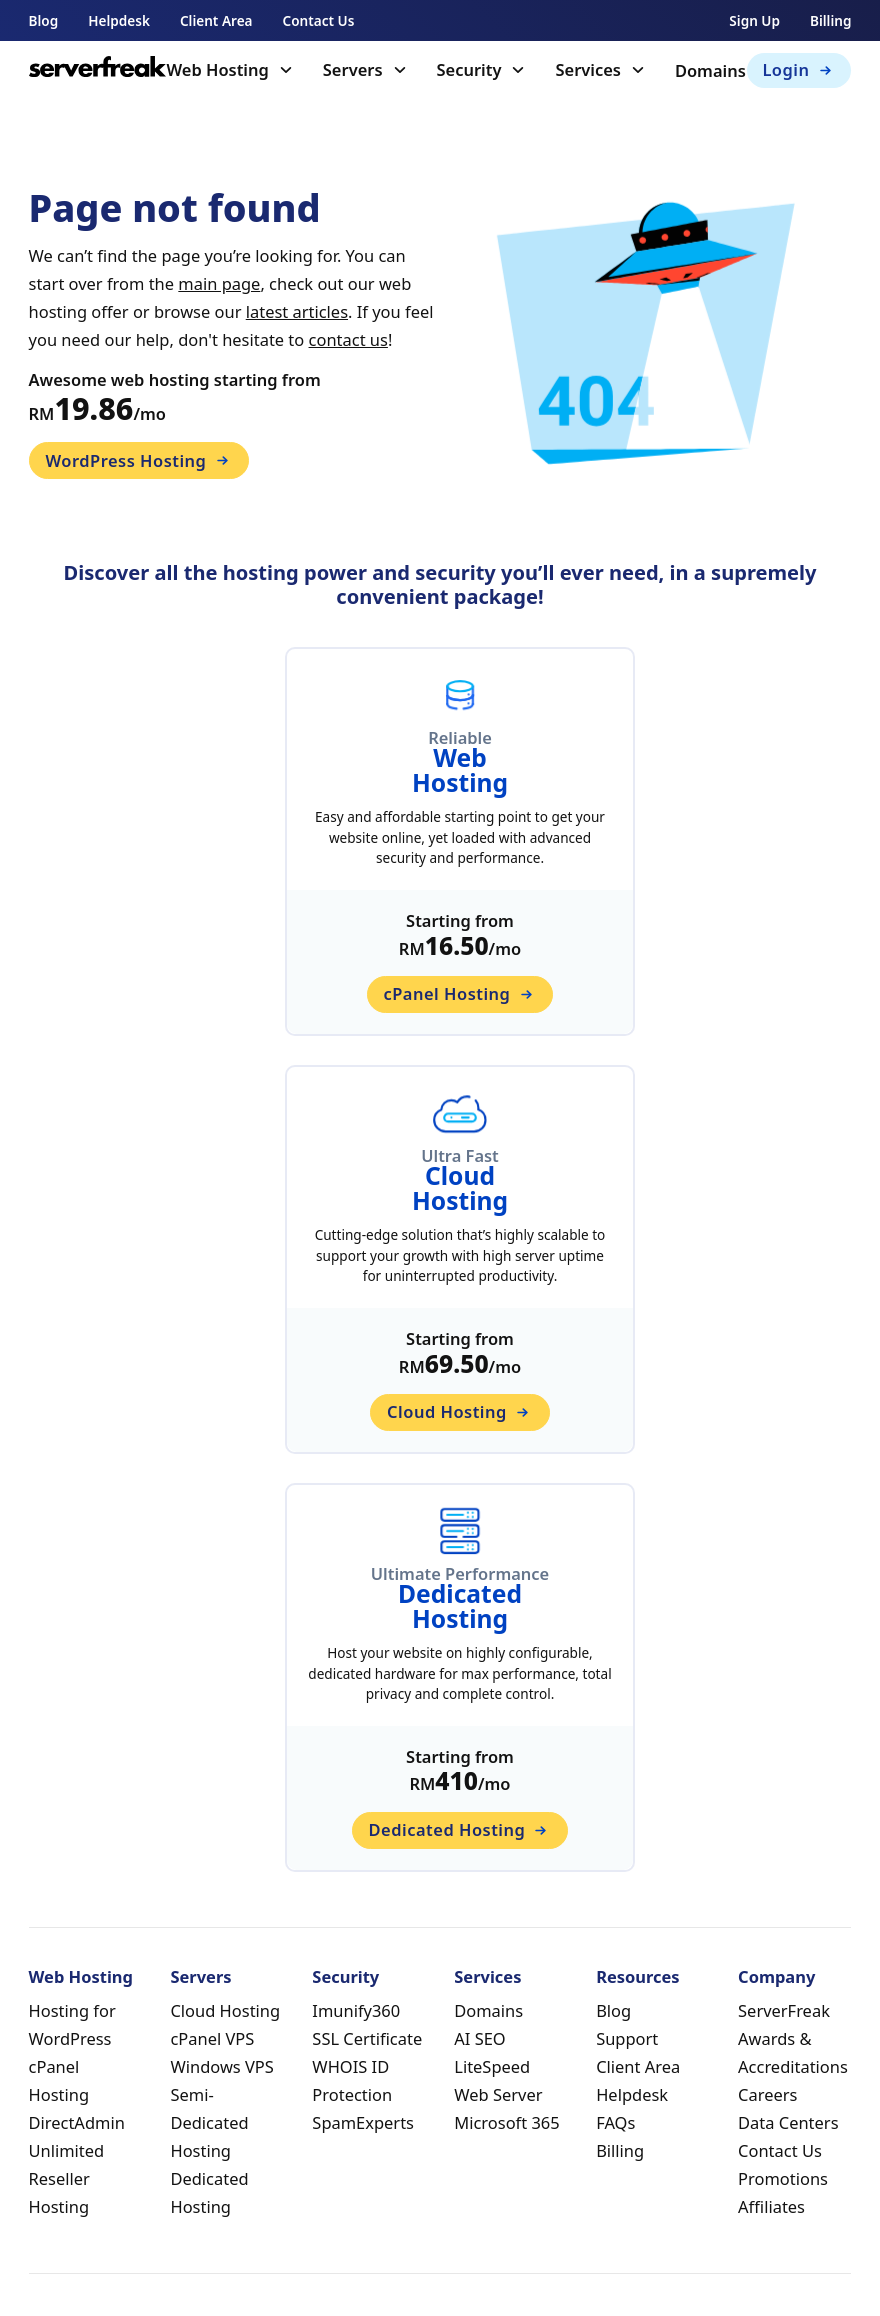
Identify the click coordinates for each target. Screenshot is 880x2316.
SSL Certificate (367, 2038)
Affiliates (771, 2206)
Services (587, 69)
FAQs (615, 2122)
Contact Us (319, 20)
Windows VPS (221, 2066)
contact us (348, 339)
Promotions (783, 2178)
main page (219, 283)
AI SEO (479, 2038)
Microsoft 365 (506, 2122)
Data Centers (788, 2122)
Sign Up (754, 20)
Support (627, 2038)
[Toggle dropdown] (286, 70)
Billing (830, 20)
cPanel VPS (212, 2038)
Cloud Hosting (225, 2010)
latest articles (297, 311)
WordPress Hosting (138, 460)
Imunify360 (356, 2010)
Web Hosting (217, 69)
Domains (710, 70)
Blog (44, 20)
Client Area (216, 20)
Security (469, 69)
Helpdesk (119, 20)
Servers (353, 69)
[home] (97, 70)
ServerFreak (784, 2010)
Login (798, 69)
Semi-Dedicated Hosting (209, 2122)
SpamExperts (363, 2122)
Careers (767, 2094)
